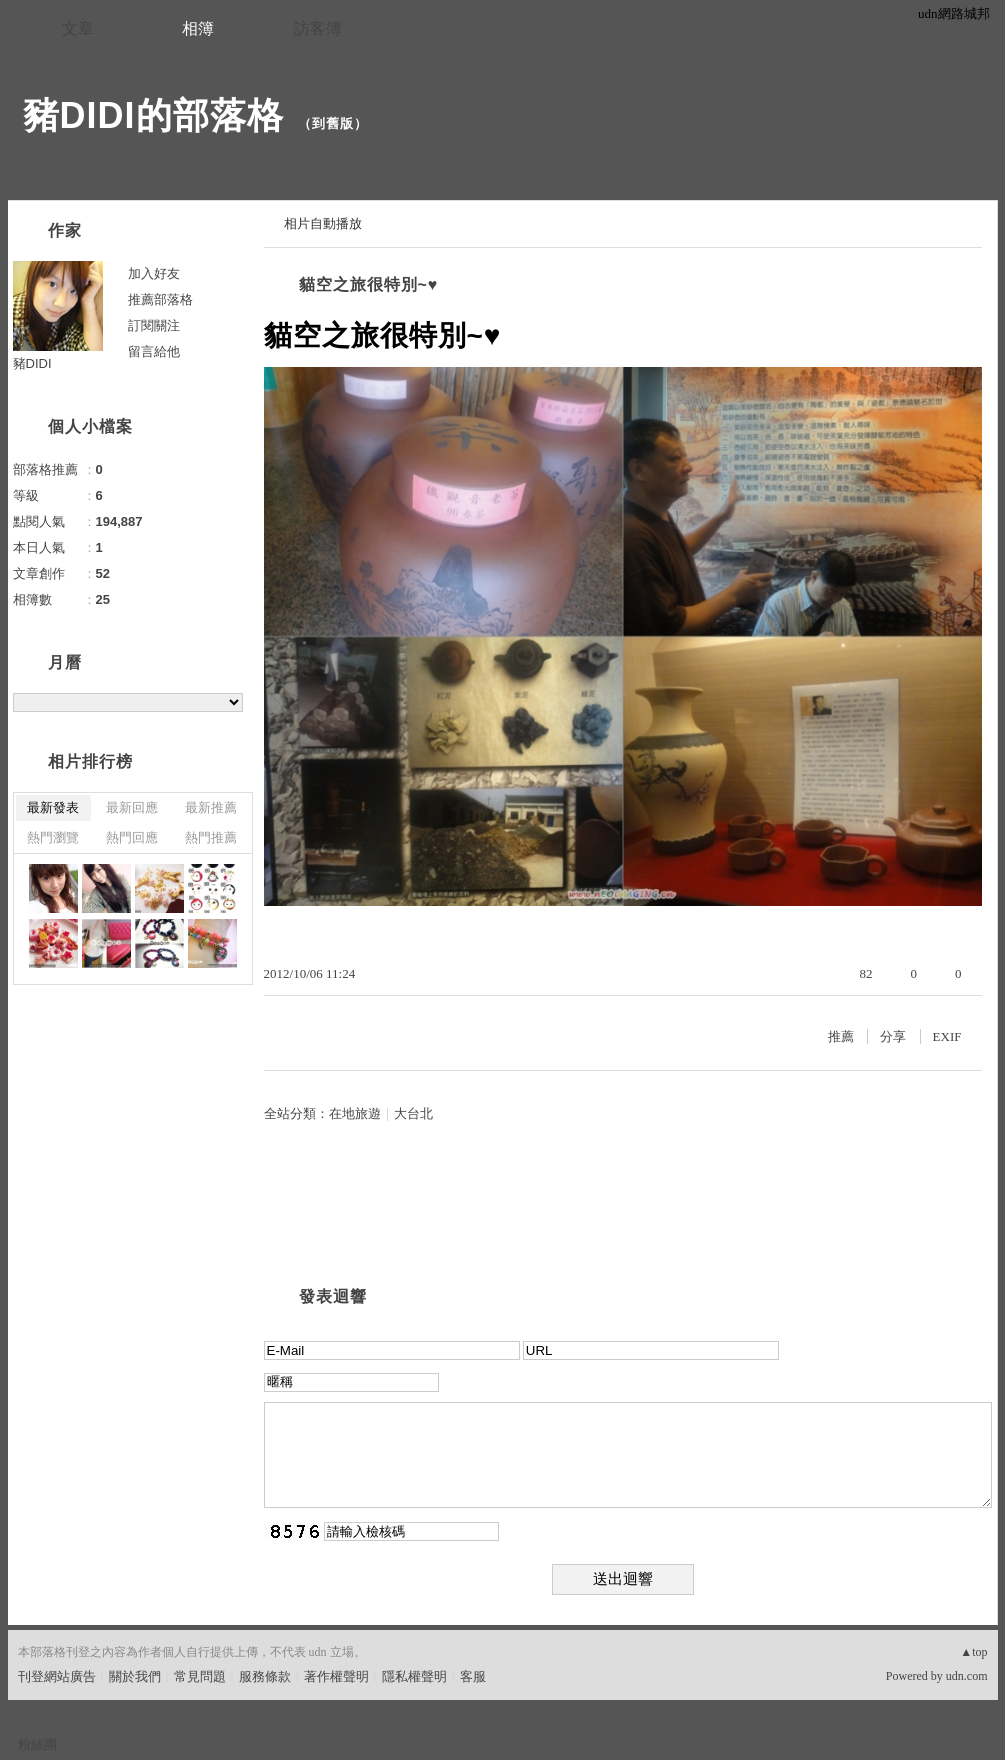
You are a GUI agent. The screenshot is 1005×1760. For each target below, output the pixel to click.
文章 (78, 28)
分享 (893, 1036)
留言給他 (154, 351)
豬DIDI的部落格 (153, 115)
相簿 (198, 28)
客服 (473, 1676)
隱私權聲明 (414, 1676)
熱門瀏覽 (53, 837)
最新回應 (132, 807)
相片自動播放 (323, 223)
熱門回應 (132, 837)
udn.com (967, 1676)
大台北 (413, 1113)
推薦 (841, 1036)
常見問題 (200, 1676)
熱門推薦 (211, 837)
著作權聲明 (336, 1676)
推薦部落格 (160, 299)
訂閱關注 (154, 325)
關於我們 (135, 1676)
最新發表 (53, 807)
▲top (973, 1652)
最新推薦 (211, 807)
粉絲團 (37, 1744)
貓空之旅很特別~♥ (369, 284)
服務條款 (265, 1676)
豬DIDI (32, 363)
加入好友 (154, 273)
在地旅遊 (355, 1113)
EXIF (947, 1036)
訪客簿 (318, 28)
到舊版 (333, 123)
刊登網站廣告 (57, 1676)
